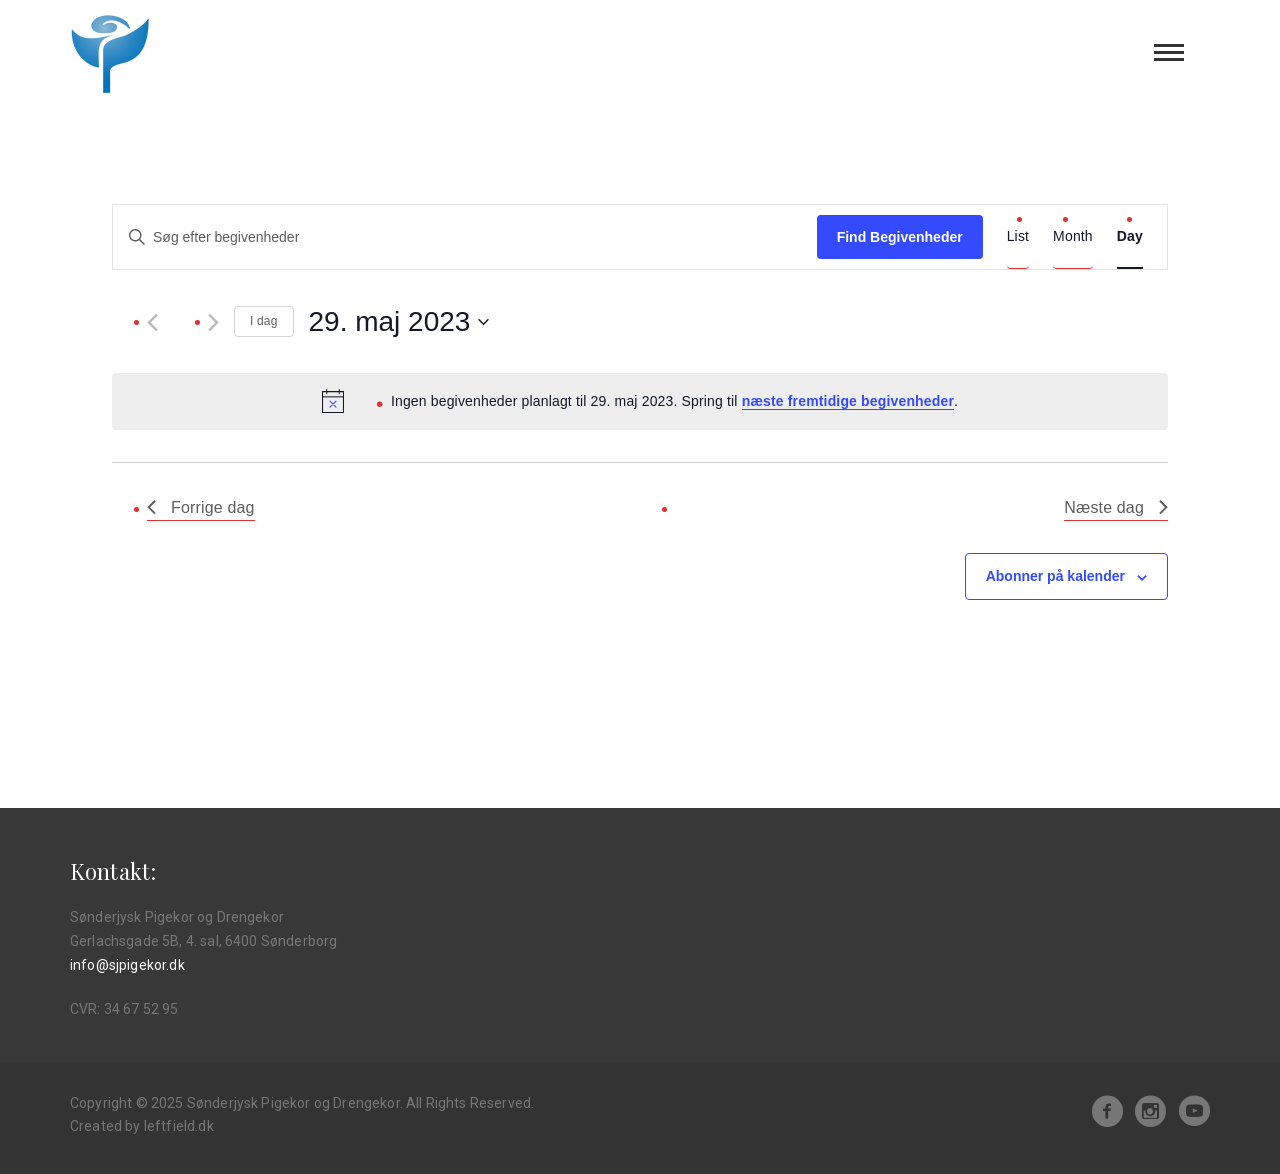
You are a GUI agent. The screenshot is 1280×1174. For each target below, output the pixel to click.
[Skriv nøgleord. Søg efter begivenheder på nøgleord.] (465, 237)
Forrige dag (201, 507)
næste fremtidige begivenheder (848, 401)
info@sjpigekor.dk (127, 965)
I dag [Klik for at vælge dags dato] (264, 321)
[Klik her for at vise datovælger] (399, 322)
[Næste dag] (213, 322)
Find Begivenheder (900, 237)
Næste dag (1116, 507)
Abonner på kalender (1055, 576)
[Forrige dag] (152, 322)
